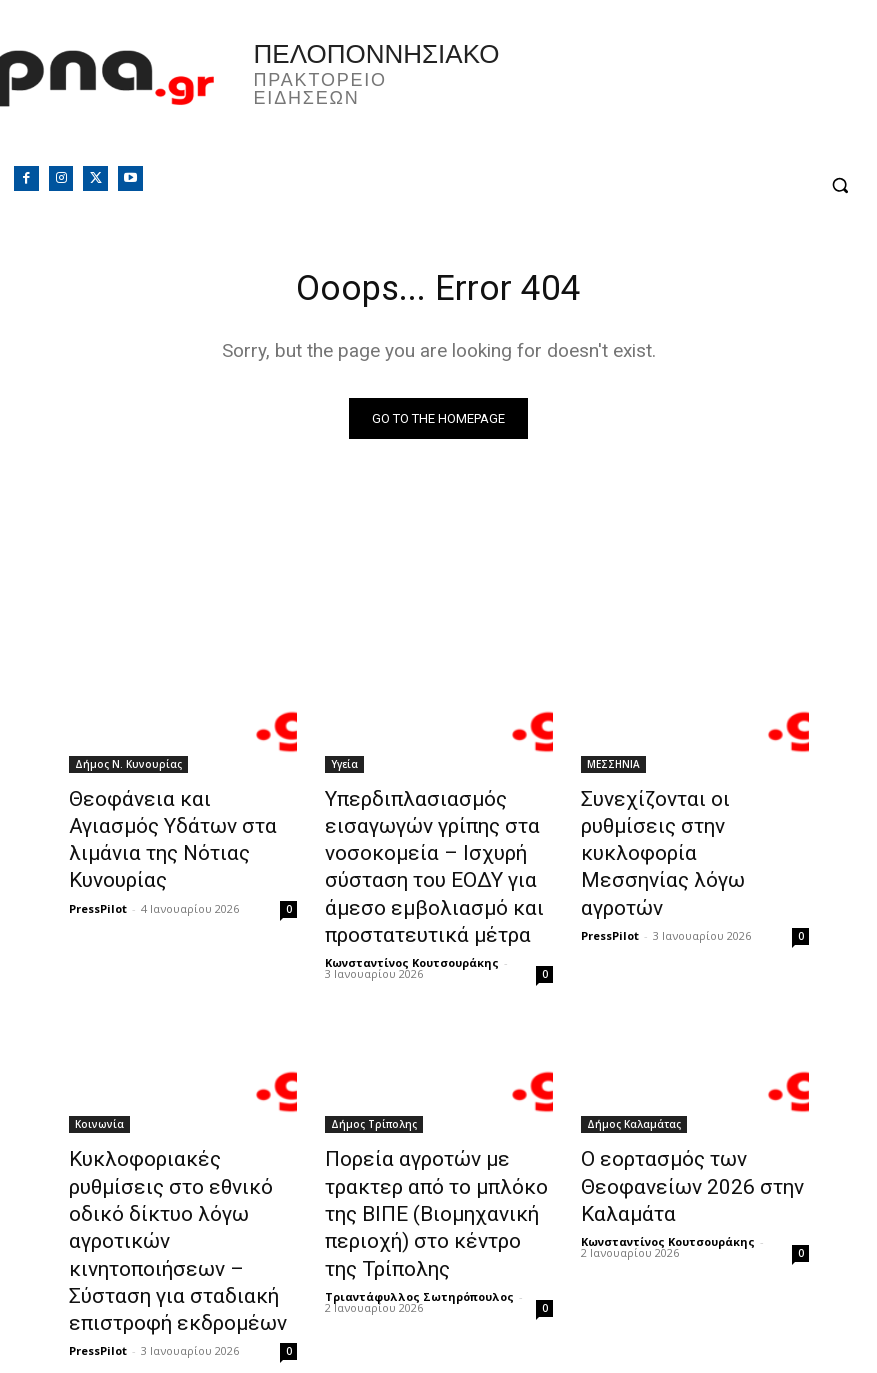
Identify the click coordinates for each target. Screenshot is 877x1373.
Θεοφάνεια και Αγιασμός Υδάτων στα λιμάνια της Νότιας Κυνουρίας (166, 823)
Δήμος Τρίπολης (374, 1098)
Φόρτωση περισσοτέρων (439, 1309)
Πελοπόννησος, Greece (631, 95)
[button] (839, 185)
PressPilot (98, 869)
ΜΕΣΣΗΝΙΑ (613, 768)
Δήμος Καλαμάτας (634, 1098)
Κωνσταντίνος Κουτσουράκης (412, 936)
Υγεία (344, 768)
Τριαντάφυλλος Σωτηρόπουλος (419, 1221)
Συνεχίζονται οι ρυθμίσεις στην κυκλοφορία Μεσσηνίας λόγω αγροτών (693, 823)
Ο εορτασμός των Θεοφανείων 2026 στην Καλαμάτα (672, 1153)
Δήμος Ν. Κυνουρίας (128, 768)
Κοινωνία (99, 1098)
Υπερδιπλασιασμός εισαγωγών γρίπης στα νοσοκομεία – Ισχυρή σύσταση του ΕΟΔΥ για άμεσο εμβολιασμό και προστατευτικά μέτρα (415, 856)
